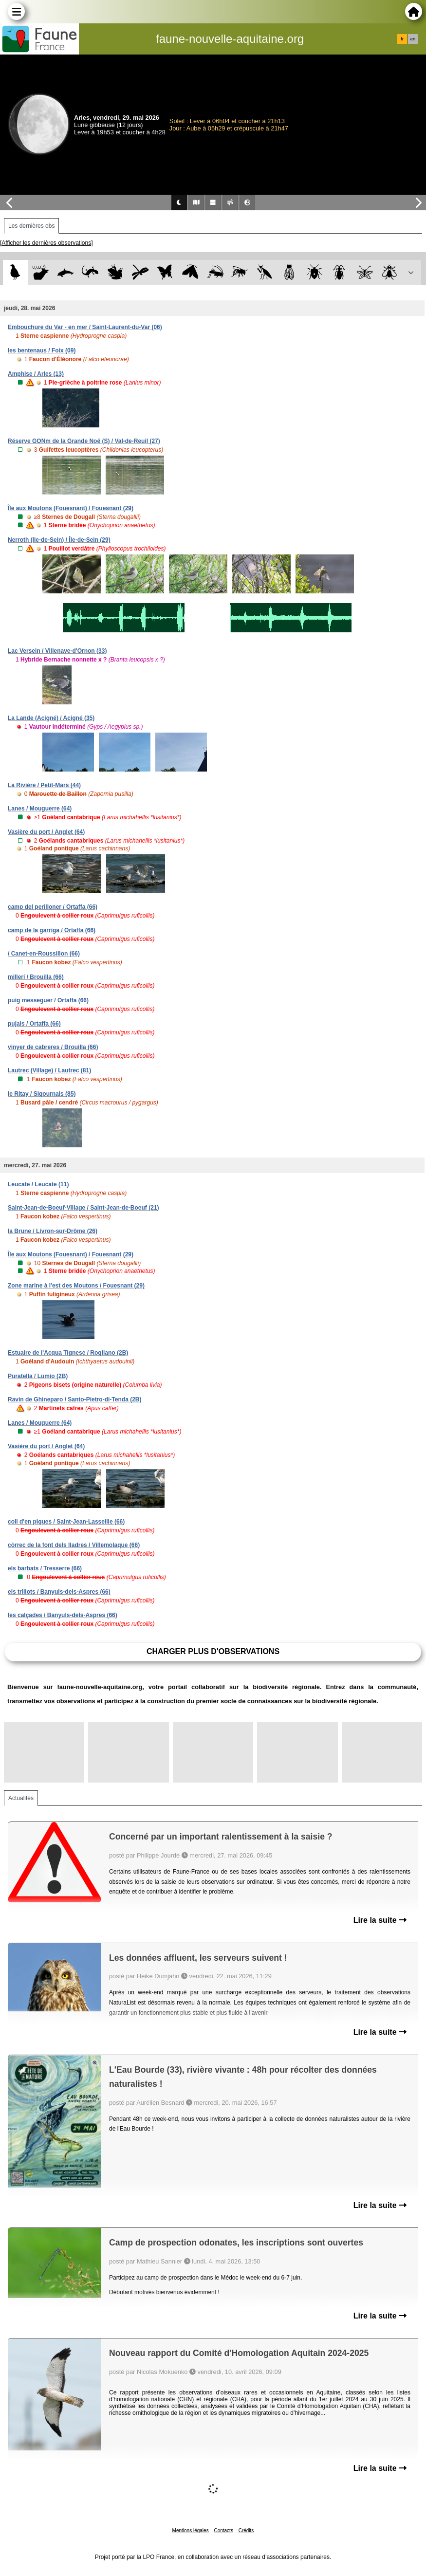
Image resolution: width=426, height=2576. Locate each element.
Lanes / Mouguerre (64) (40, 808)
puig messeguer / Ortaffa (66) (48, 1000)
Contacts (223, 2530)
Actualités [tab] (21, 1798)
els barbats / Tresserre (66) (45, 1568)
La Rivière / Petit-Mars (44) (44, 785)
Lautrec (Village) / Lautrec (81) (49, 1070)
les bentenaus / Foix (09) (41, 350)
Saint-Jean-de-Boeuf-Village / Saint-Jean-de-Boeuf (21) (83, 1207)
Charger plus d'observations (213, 1651)
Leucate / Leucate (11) (38, 1184)
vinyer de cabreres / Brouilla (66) (53, 1047)
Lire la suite (380, 1920)
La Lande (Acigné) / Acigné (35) (51, 718)
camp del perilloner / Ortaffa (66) (52, 906)
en (412, 39)
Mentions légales (190, 2530)
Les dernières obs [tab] (31, 225)
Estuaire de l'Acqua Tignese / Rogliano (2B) (68, 1352)
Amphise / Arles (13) (36, 373)
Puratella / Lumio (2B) (38, 1376)
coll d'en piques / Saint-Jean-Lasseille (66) (66, 1521)
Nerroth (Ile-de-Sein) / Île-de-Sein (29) (59, 539)
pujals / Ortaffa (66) (34, 1023)
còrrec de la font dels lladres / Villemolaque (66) (74, 1545)
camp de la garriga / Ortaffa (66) (51, 930)
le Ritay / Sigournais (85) (41, 1093)
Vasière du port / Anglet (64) (46, 831)
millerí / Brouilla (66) (36, 977)
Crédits (246, 2530)
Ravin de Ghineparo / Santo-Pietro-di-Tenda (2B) (74, 1399)
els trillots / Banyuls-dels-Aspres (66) (59, 1591)
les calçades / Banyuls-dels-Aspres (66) (62, 1615)
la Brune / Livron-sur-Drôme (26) (52, 1231)
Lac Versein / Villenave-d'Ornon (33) (57, 650)
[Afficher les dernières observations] (46, 242)
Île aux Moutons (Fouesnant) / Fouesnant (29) (70, 508)
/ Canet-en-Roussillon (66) (44, 953)
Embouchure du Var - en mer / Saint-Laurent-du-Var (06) (85, 327)
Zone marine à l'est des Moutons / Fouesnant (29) (76, 1285)
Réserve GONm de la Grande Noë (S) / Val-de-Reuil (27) (84, 441)
